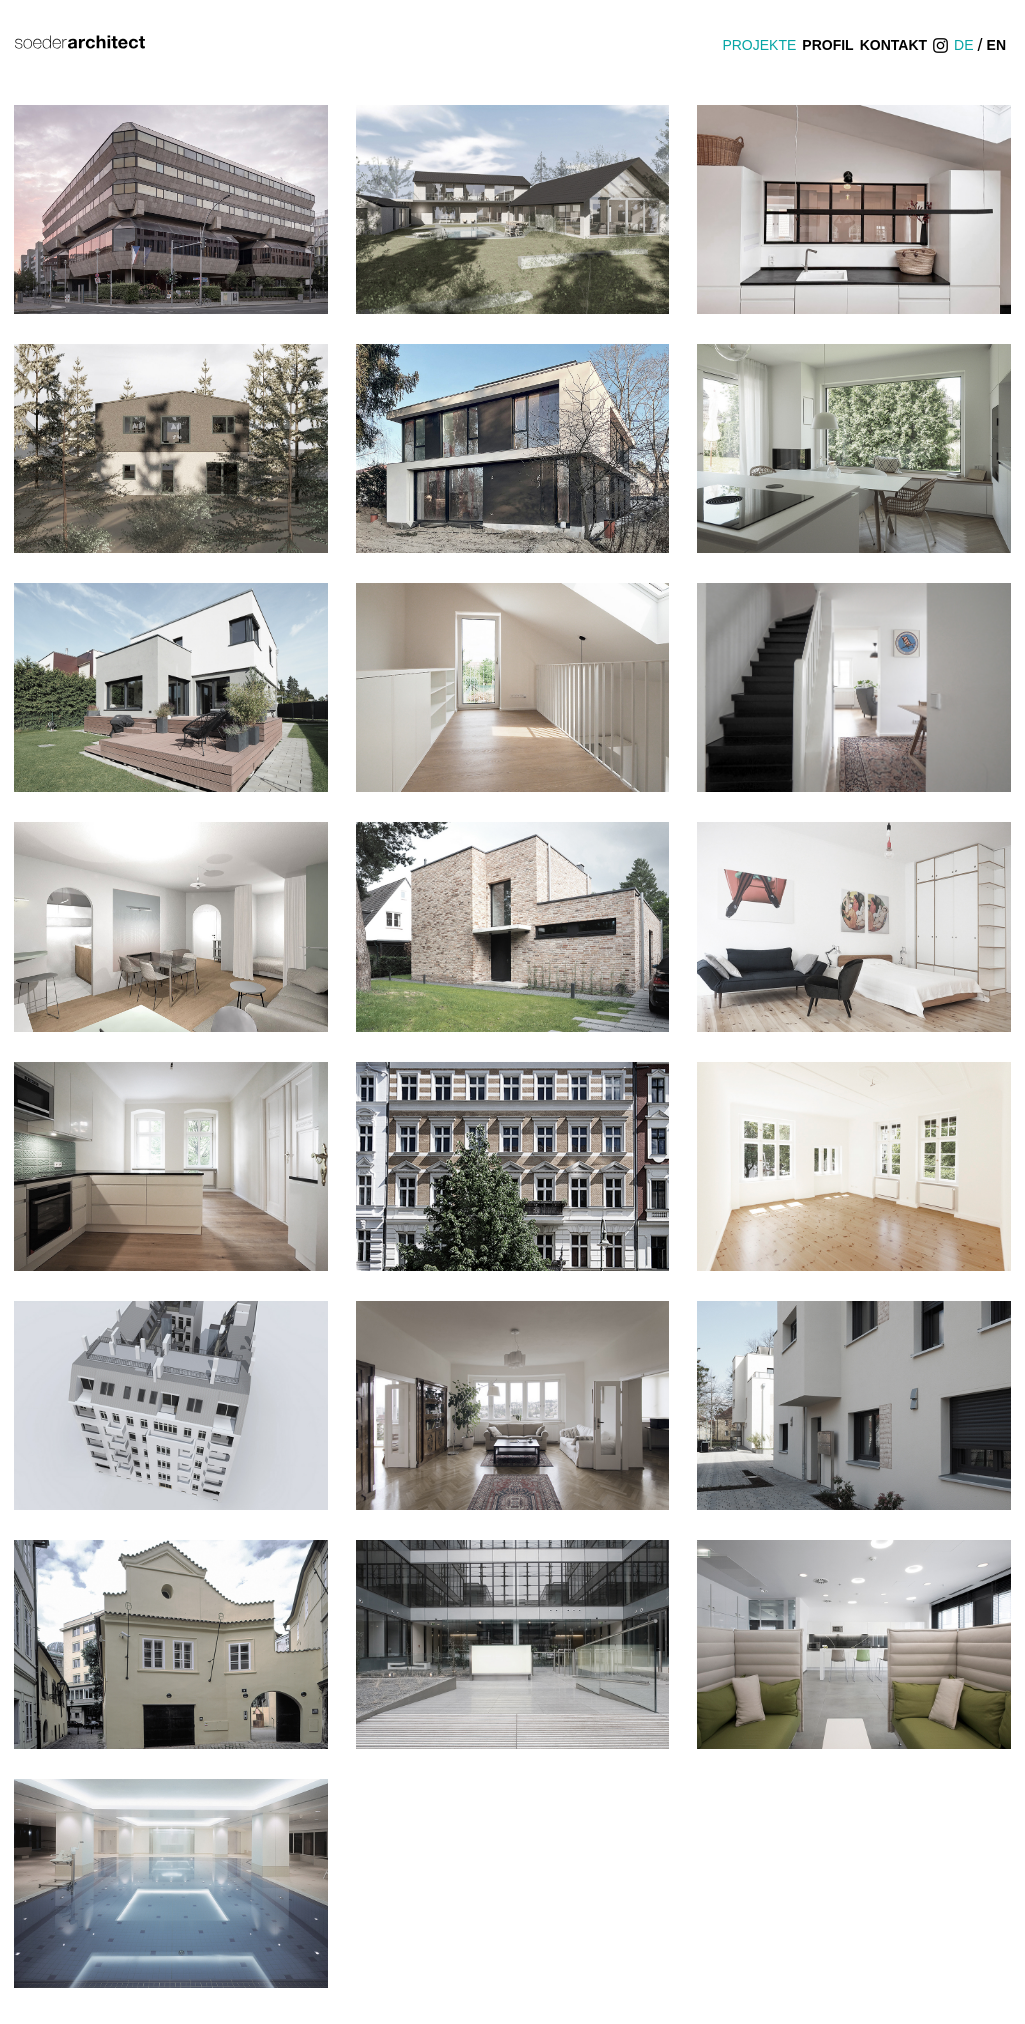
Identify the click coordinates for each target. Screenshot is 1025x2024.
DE (963, 45)
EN (996, 45)
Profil (827, 45)
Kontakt (893, 45)
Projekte (759, 45)
